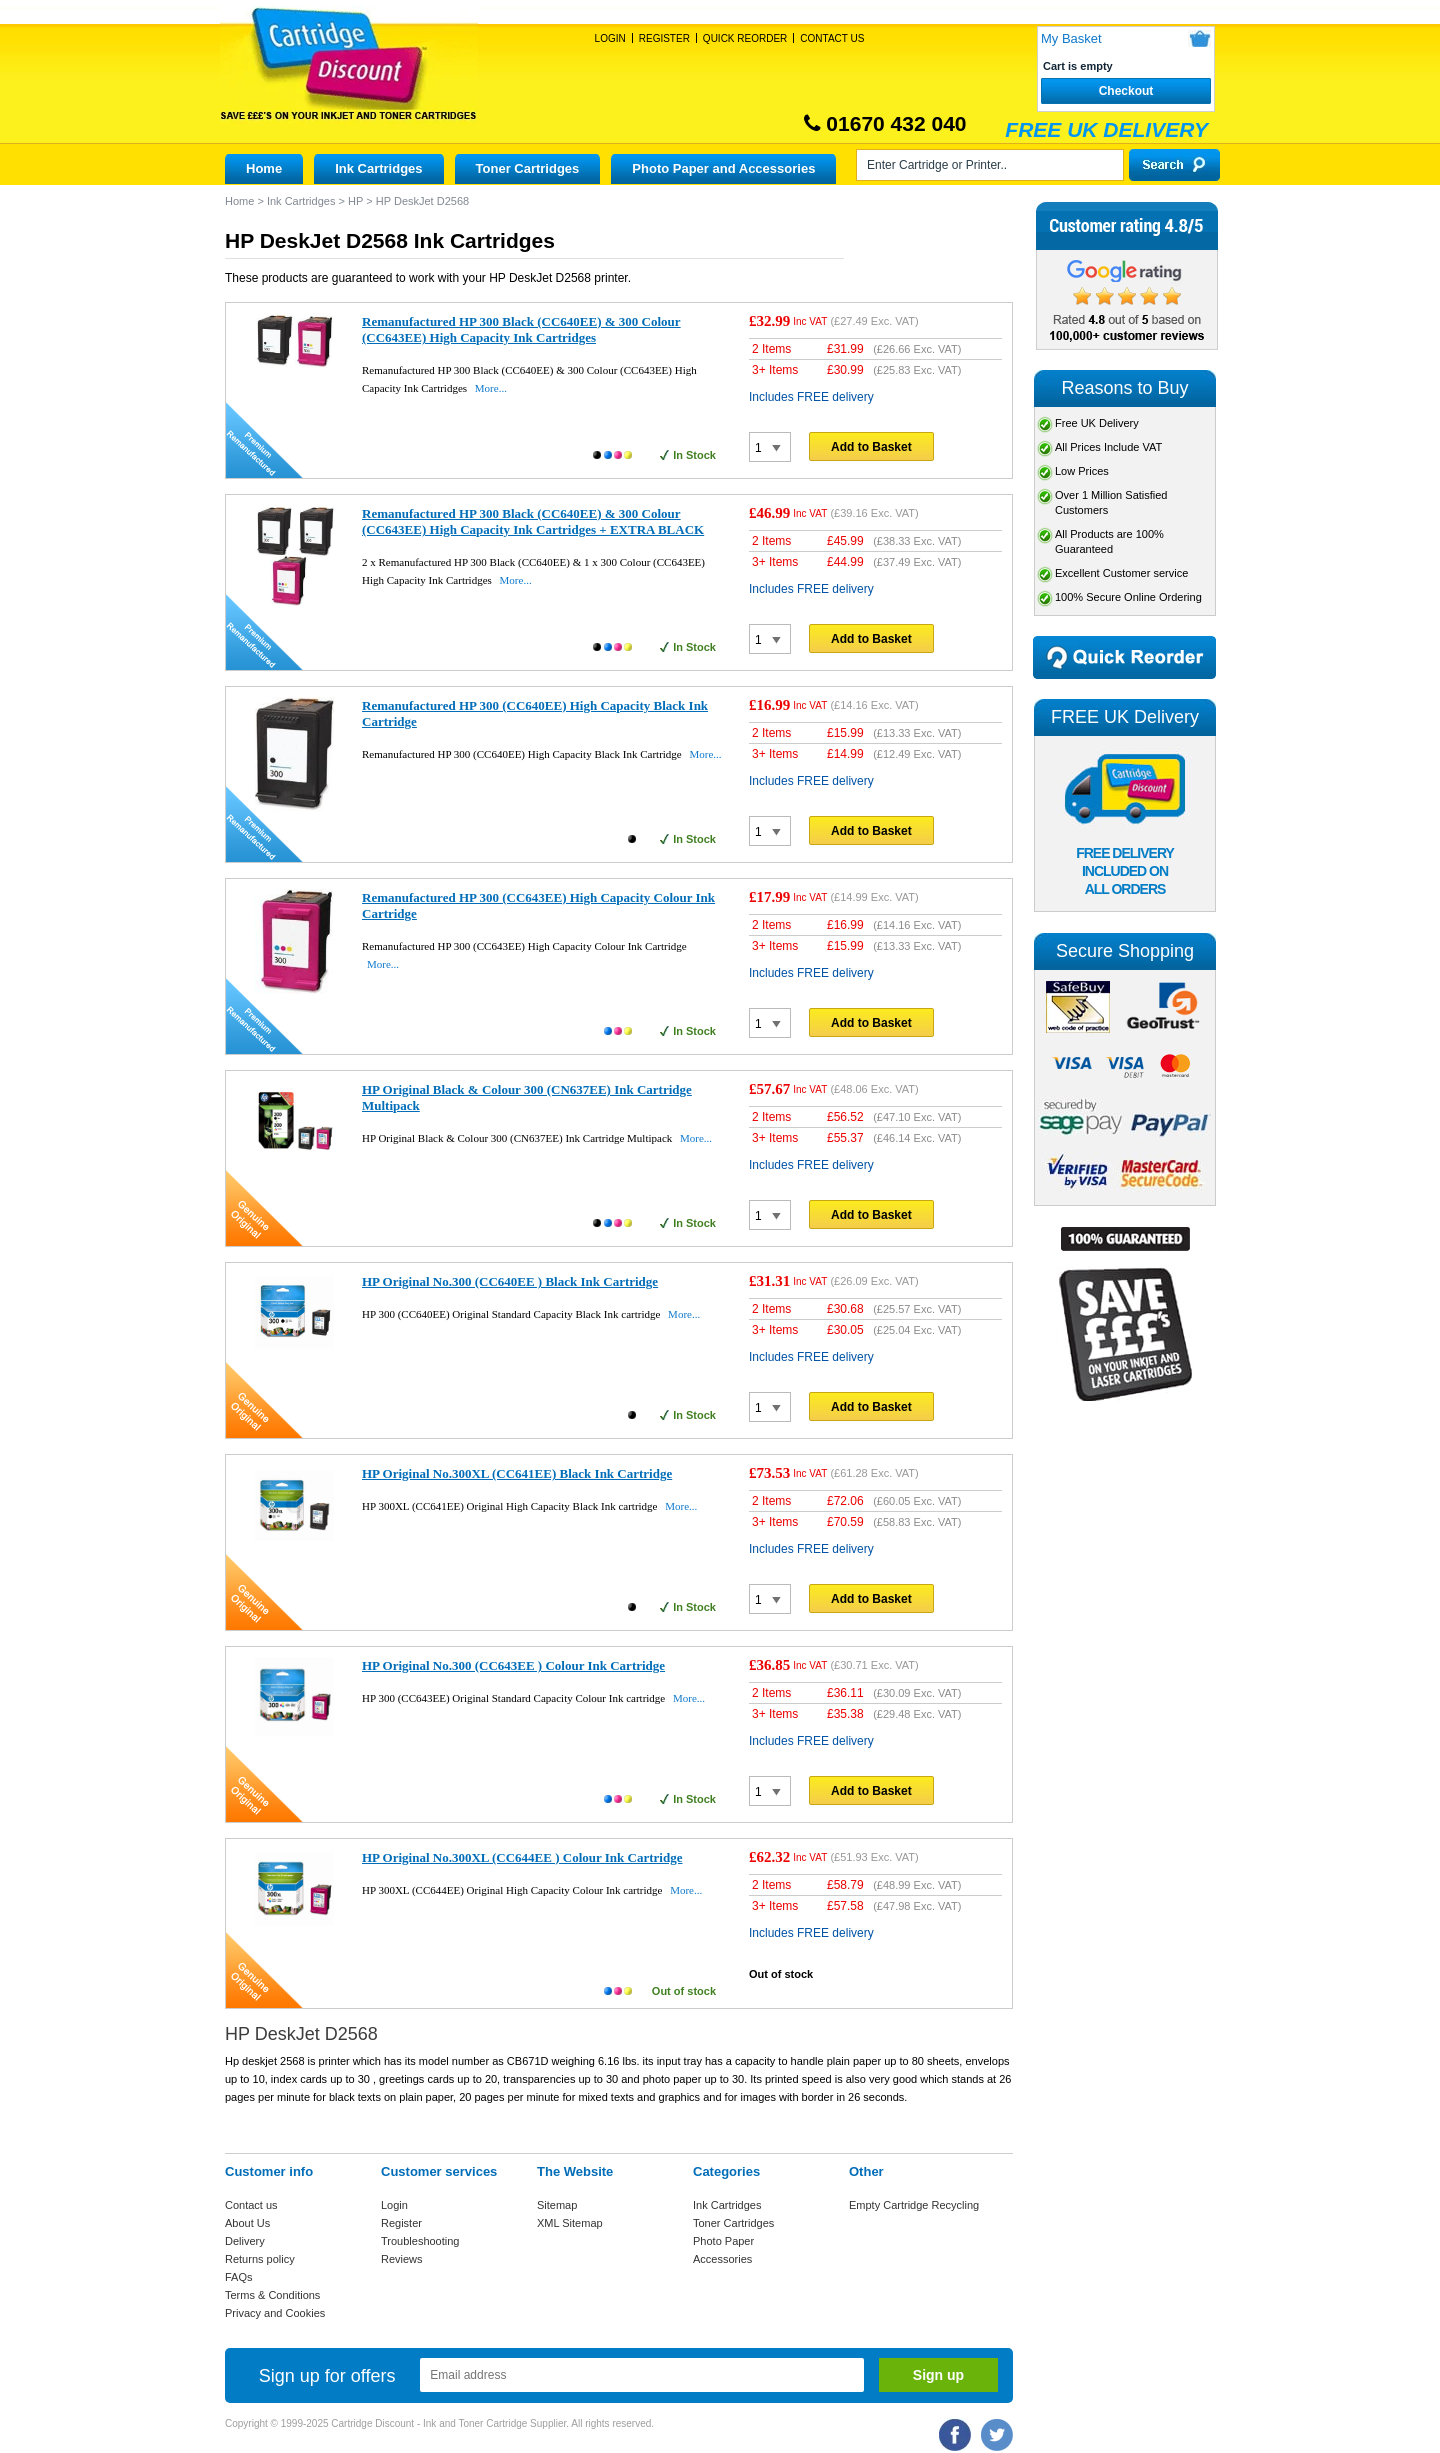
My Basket (1071, 38)
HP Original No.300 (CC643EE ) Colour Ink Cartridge (513, 1665)
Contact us (251, 2205)
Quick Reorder (745, 38)
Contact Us (832, 38)
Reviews (402, 2259)
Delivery (245, 2241)
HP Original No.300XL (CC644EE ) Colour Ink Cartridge (522, 1857)
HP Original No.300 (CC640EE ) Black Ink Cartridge (510, 1281)
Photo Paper (723, 2241)
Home (264, 168)
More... (491, 388)
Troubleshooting (420, 2241)
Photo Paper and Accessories (723, 168)
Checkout (1126, 91)
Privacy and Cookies (275, 2313)
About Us (247, 2223)
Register (664, 38)
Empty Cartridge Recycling (914, 2205)
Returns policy (260, 2259)
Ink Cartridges (378, 168)
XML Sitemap (570, 2223)
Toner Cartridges (528, 168)
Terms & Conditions (272, 2295)
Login (610, 38)
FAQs (239, 2277)
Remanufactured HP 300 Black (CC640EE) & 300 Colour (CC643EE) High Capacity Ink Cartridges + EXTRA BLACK (533, 521)
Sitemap (557, 2205)
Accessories (722, 2259)
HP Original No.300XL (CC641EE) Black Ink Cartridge (517, 1473)
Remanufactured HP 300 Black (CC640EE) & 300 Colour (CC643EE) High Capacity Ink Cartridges (521, 329)
